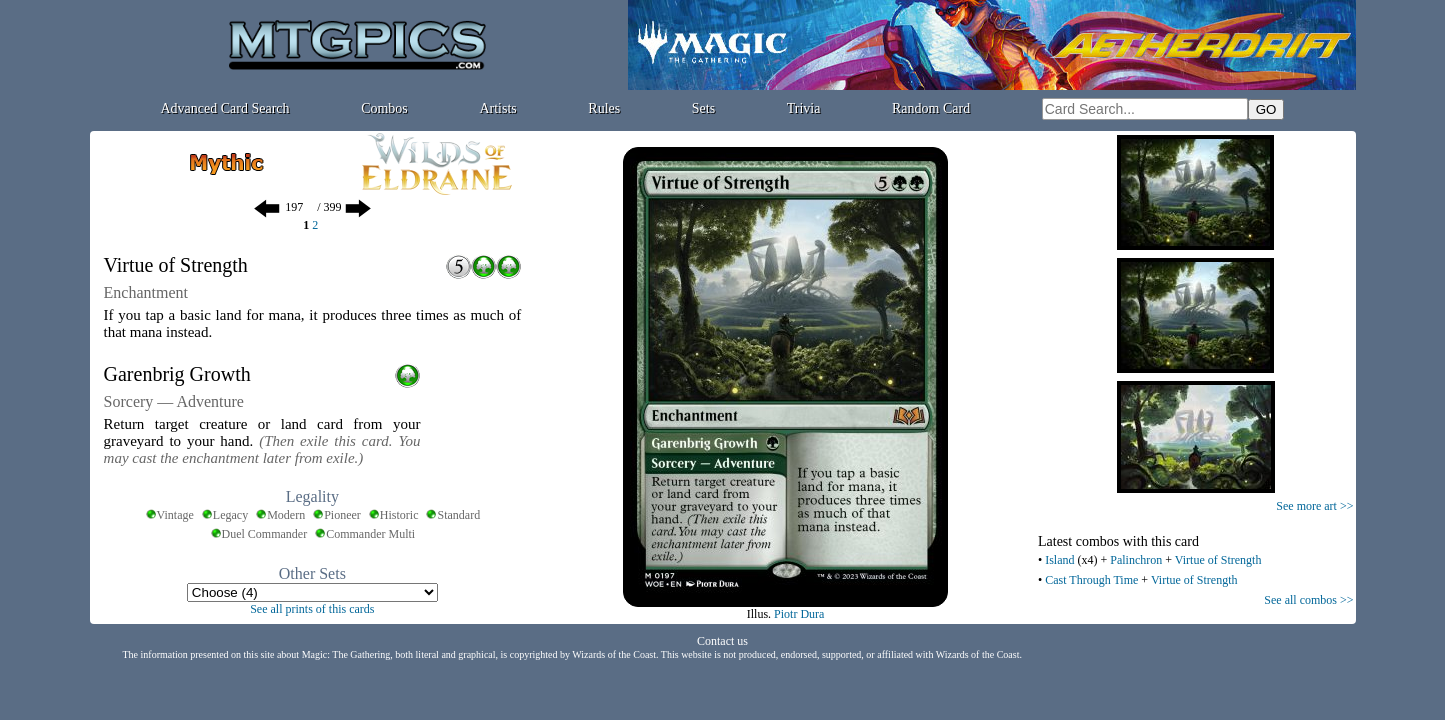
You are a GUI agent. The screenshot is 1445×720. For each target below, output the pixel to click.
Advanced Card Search (224, 108)
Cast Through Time (1091, 580)
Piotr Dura (799, 614)
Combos (384, 108)
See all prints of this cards (312, 609)
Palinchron (1136, 560)
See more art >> (1314, 506)
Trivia (804, 108)
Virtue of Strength (1218, 560)
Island (1059, 560)
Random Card (931, 108)
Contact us (722, 641)
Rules (604, 108)
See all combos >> (1308, 600)
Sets (703, 108)
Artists (497, 108)
